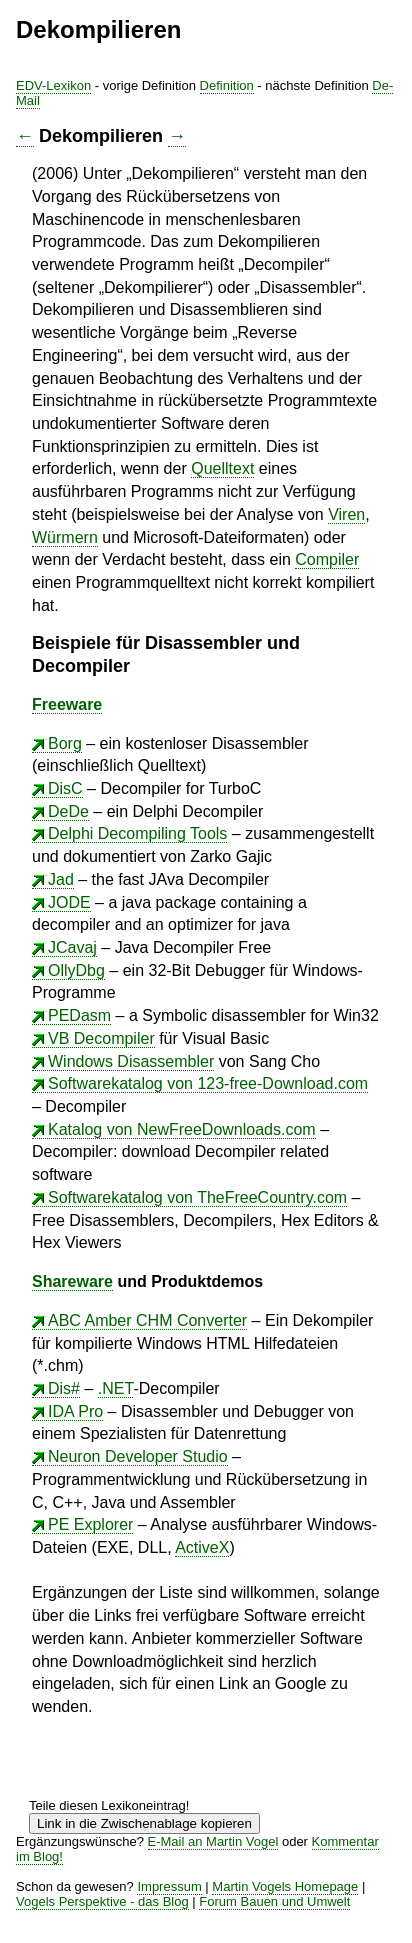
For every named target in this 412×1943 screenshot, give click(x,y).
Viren (346, 514)
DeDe (68, 811)
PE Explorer (90, 1524)
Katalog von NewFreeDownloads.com (182, 1129)
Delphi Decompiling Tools (137, 833)
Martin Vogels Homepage (285, 1886)
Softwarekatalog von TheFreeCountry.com (197, 1197)
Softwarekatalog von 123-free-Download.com (208, 1083)
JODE (69, 902)
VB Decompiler (101, 1038)
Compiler (327, 559)
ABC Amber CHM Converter (147, 1320)
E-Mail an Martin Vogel (213, 1841)
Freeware (67, 704)
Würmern (65, 537)
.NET (116, 1388)
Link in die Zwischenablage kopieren (144, 1823)
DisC (65, 788)
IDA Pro (75, 1411)
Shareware (72, 1281)
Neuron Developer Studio (138, 1456)
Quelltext (222, 468)
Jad (61, 879)
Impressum (169, 1886)
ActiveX (202, 1547)
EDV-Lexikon (53, 85)
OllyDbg (76, 970)
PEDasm (79, 1015)
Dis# (64, 1388)
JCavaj (72, 947)
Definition (227, 85)
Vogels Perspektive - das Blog (102, 1901)
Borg (65, 743)
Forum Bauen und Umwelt (274, 1901)
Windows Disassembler (131, 1061)
